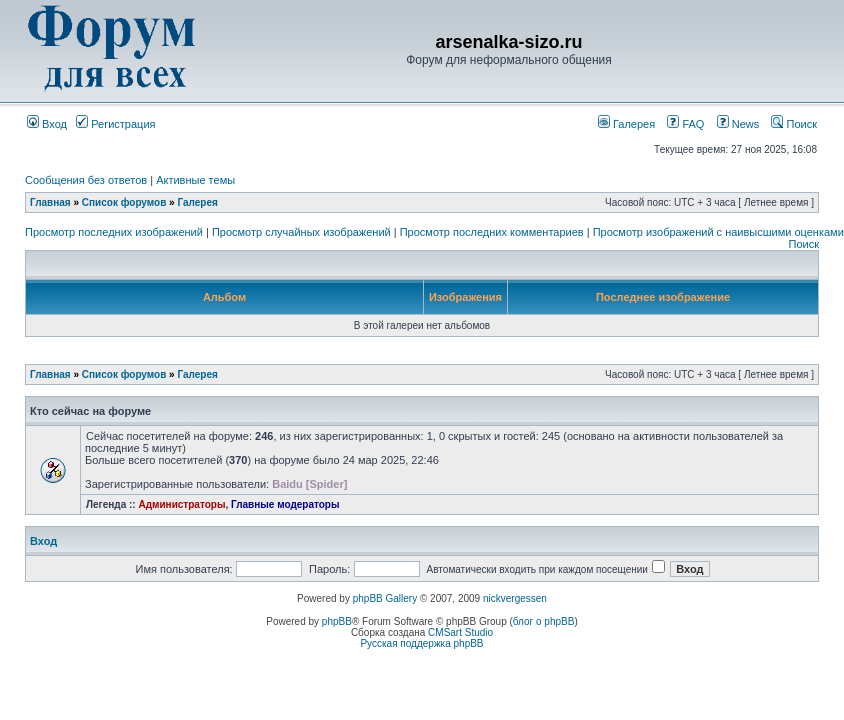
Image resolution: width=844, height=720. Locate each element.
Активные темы (195, 180)
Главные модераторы (285, 504)
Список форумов (124, 202)
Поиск (794, 124)
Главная (50, 202)
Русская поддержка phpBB (421, 643)
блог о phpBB (544, 621)
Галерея (626, 124)
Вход (47, 124)
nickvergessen (515, 598)
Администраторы (181, 504)
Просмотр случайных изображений (301, 232)
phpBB (337, 621)
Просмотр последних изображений (114, 232)
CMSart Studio (460, 632)
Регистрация (115, 124)
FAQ (685, 124)
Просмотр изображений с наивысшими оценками (718, 232)
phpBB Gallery (385, 598)
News (733, 124)
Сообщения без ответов (86, 180)
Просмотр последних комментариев (492, 232)
